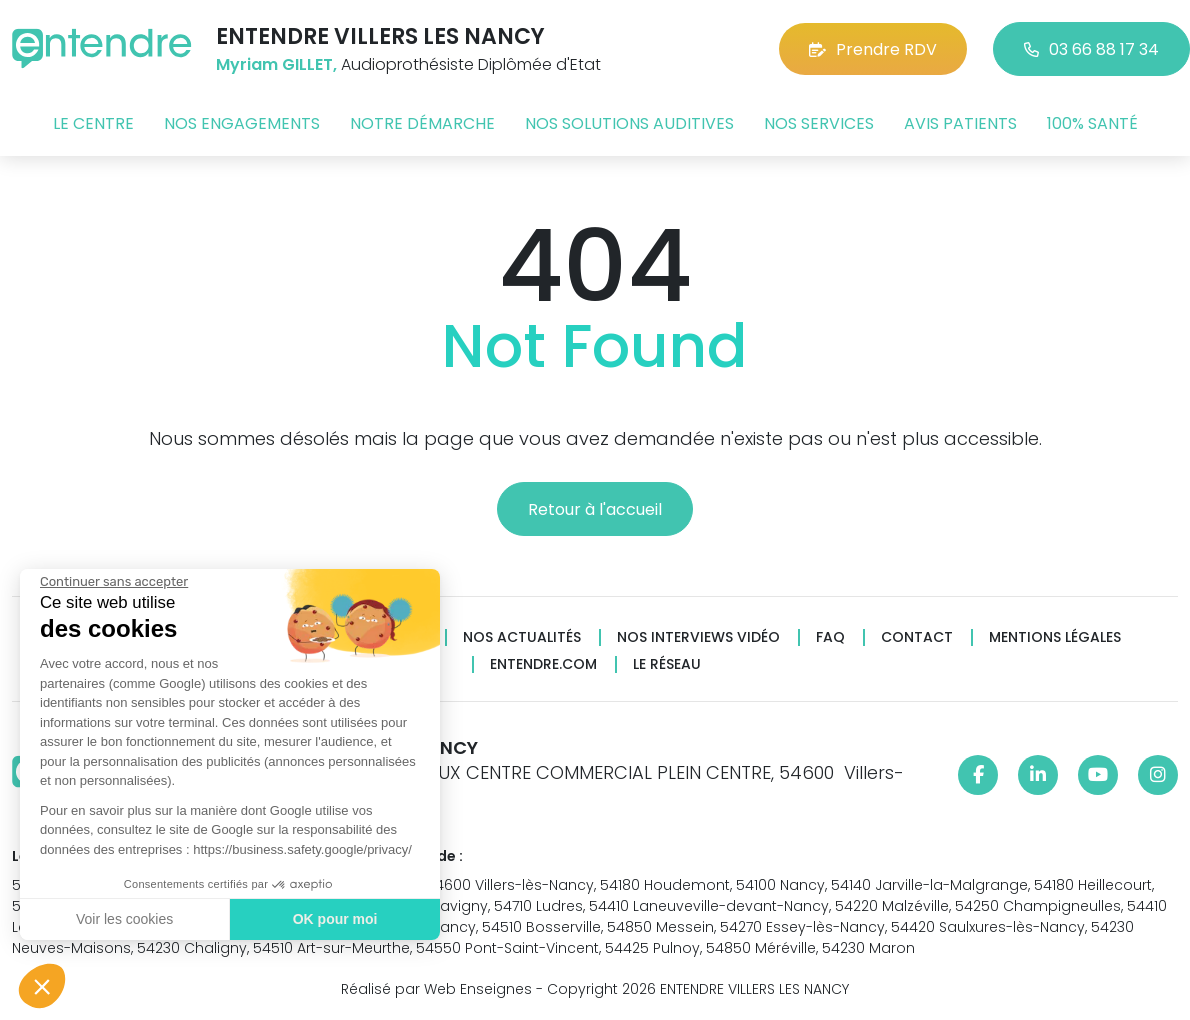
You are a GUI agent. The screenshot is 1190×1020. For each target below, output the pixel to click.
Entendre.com (543, 664)
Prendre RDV (873, 49)
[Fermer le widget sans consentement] (112, 582)
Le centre (93, 123)
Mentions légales (1055, 637)
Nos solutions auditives (629, 123)
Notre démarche (422, 123)
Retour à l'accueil (595, 509)
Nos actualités (522, 637)
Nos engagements (242, 123)
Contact (917, 637)
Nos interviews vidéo (698, 637)
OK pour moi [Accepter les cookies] (332, 919)
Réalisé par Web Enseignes (436, 989)
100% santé (1092, 123)
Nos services (819, 123)
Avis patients (960, 123)
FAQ (830, 637)
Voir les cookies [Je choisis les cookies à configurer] (122, 919)
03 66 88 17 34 (1091, 49)
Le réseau (667, 664)
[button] (42, 986)
